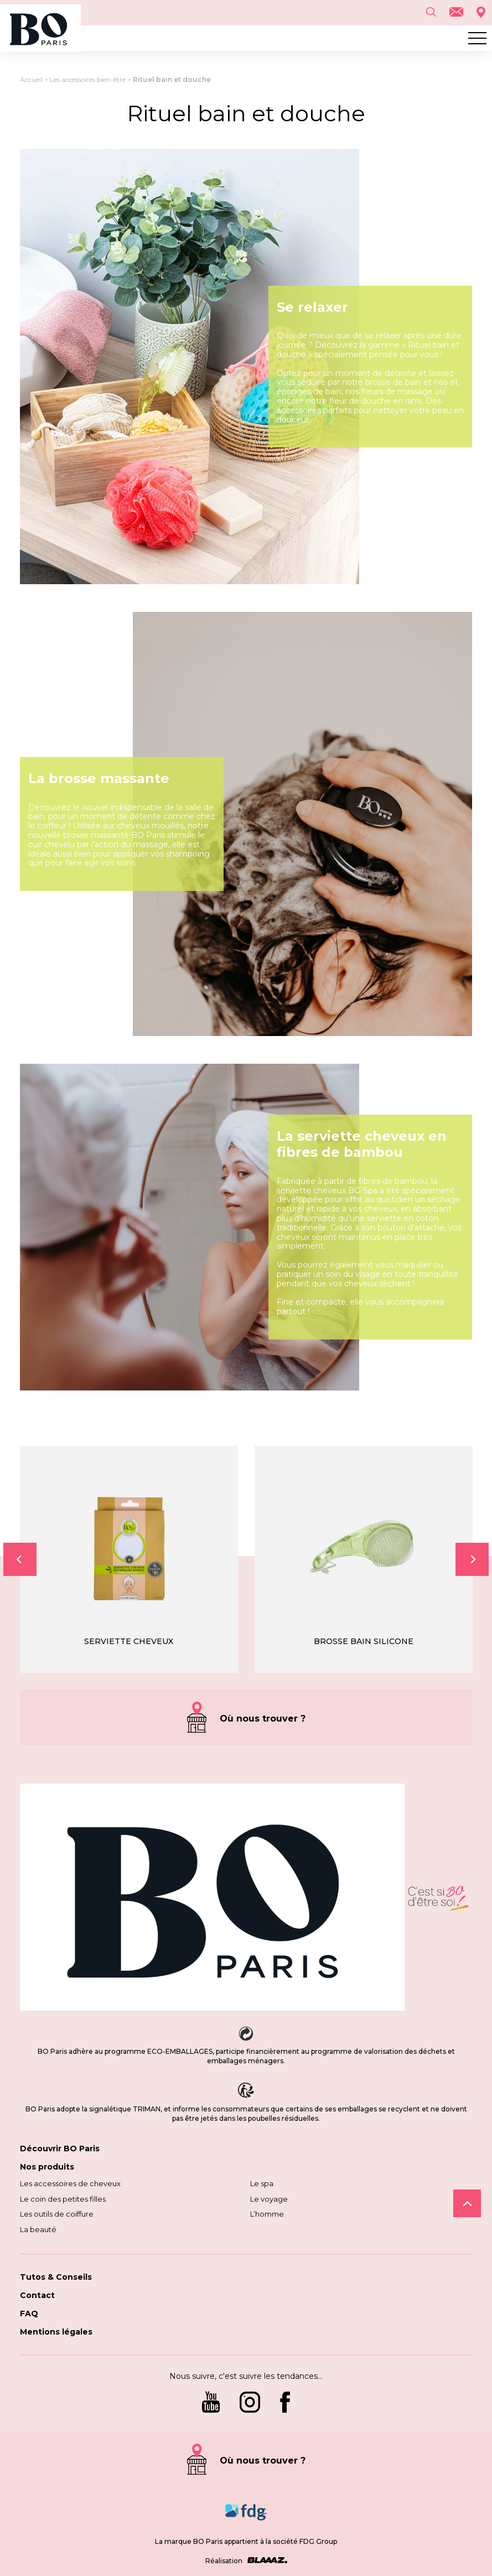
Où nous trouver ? (262, 1718)
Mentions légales (56, 2332)
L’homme (267, 2213)
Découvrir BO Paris (60, 2148)
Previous (20, 1559)
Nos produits (47, 2167)
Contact (37, 2295)
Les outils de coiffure (57, 2213)
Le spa (261, 2183)
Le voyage (269, 2198)
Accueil (31, 79)
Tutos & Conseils (56, 2277)
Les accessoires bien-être (88, 79)
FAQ (29, 2314)
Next (472, 1559)
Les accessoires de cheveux (70, 2183)
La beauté (38, 2229)
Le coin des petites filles (63, 2198)
